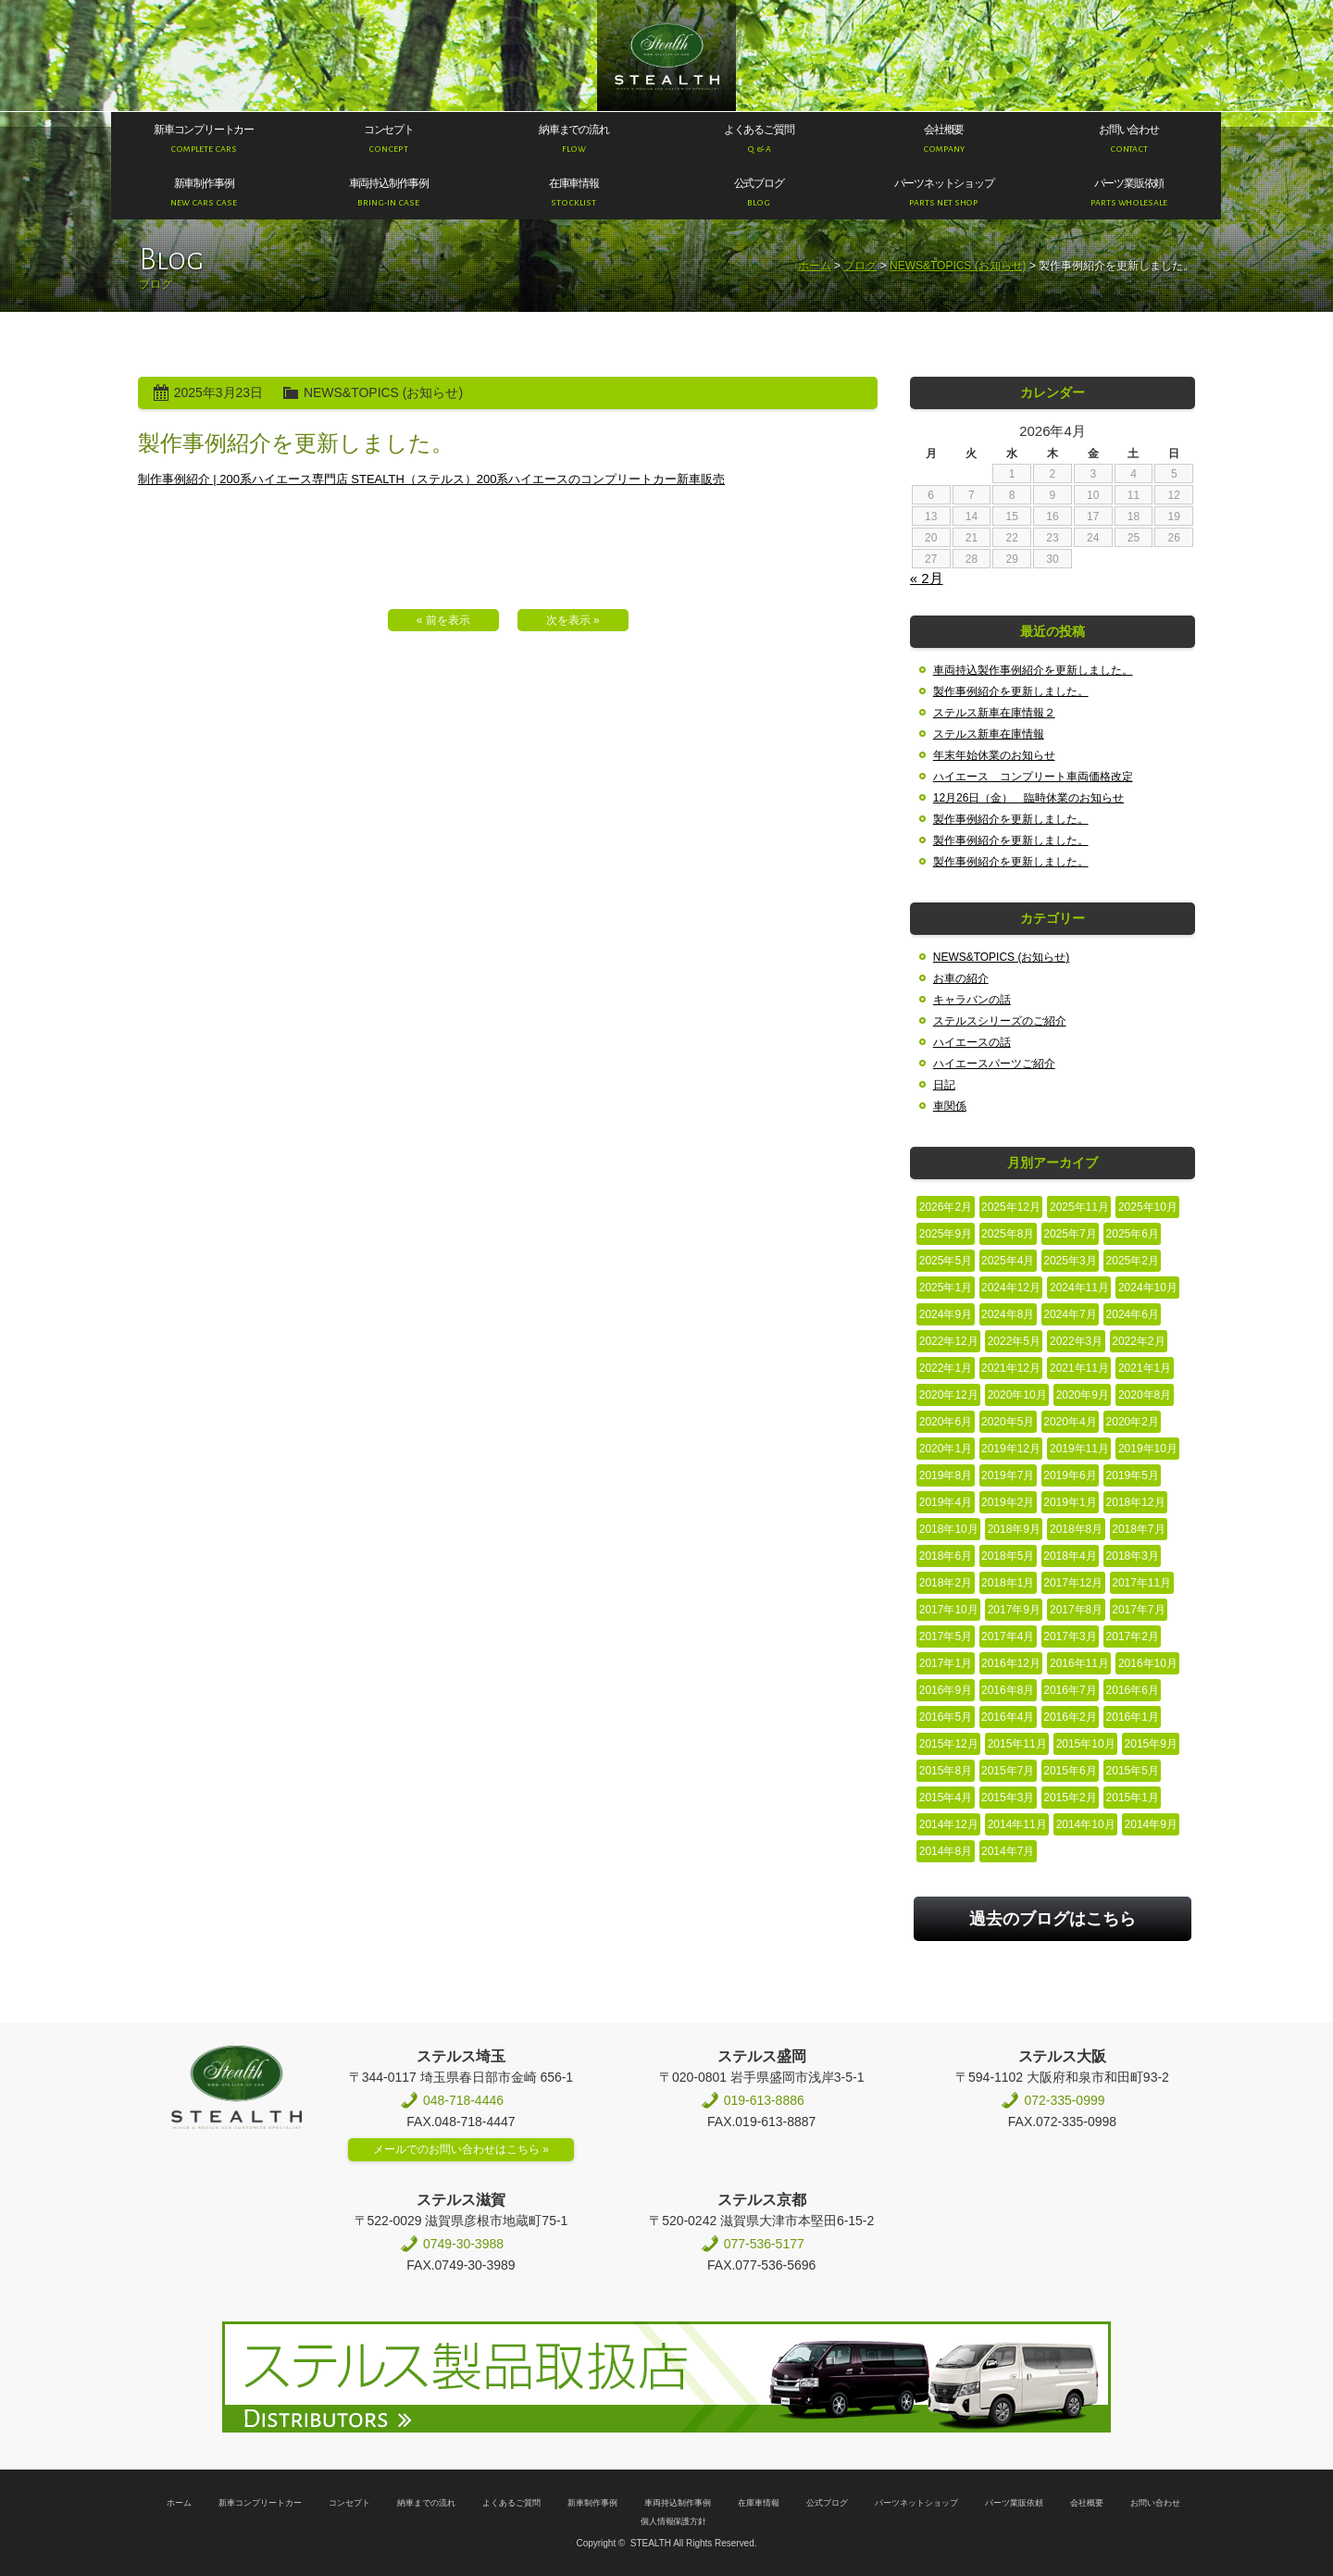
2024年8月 (1007, 1314)
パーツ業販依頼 (1014, 2503)
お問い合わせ (1155, 2503)
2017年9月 (1014, 1609)
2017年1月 (945, 1663)
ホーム (814, 265)
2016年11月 (1079, 1663)
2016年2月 (1069, 1717)
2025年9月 (945, 1233)
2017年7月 (1138, 1609)
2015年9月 (1151, 1743)
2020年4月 (1069, 1421)
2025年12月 (1010, 1207)
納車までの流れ (426, 2503)
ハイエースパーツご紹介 (994, 1063)
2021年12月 (1010, 1368)
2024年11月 (1079, 1287)
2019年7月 (1007, 1475)
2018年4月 (1069, 1555)
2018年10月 (948, 1529)
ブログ (860, 265)
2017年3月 (1069, 1636)
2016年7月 (1069, 1690)
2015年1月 (1132, 1797)
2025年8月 (1007, 1233)
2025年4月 (1007, 1260)
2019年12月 (1010, 1448)
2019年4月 (945, 1502)
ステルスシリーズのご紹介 (999, 1020)
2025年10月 (1147, 1207)
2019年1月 (1069, 1502)
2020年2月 (1132, 1421)
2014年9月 (1151, 1824)
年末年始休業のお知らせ (994, 755)
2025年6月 (1132, 1233)
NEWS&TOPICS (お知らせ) (958, 265)
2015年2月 (1069, 1797)
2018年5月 (1007, 1555)
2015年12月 (948, 1743)
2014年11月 (1017, 1824)
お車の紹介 (961, 978)
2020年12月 (948, 1394)
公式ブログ (827, 2503)
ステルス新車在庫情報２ (994, 712)
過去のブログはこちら (1052, 1919)
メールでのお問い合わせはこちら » (461, 2149)
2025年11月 (1079, 1207)
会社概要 (1086, 2503)
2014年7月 (1007, 1851)
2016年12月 (1010, 1663)
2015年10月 (1085, 1743)
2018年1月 (1007, 1582)
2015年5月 (1132, 1770)
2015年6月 (1069, 1770)
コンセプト (349, 2503)
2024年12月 (1010, 1287)
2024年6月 (1132, 1314)
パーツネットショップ (916, 2503)
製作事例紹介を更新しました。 (1011, 691)
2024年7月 (1069, 1314)
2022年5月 (1014, 1341)
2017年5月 (945, 1636)
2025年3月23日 (218, 392)
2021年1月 (1144, 1368)
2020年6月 (945, 1421)
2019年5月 (1132, 1475)
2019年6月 (1069, 1475)
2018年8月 (1076, 1529)
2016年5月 (945, 1717)
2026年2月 (945, 1207)
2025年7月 (1069, 1233)
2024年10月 (1147, 1287)
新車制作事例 (592, 2503)
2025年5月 (945, 1260)
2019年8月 (945, 1475)
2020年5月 (1007, 1421)
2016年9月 (945, 1690)
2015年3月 (1007, 1797)
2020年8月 (1144, 1394)
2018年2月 (945, 1582)
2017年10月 (948, 1609)
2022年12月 (948, 1341)
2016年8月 (1007, 1690)
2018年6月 (945, 1555)
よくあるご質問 (511, 2503)
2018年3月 (1132, 1555)
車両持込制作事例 (677, 2503)
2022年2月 (1138, 1341)
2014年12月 (948, 1824)
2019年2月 (1007, 1502)
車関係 (949, 1106)
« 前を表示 (443, 620)
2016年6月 (1132, 1690)
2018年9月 (1014, 1529)
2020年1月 (945, 1448)
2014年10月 (1085, 1824)
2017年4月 (1007, 1636)
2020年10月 (1017, 1394)
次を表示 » (573, 620)
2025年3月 (1069, 1260)
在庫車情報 (758, 2503)
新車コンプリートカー (260, 2503)
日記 (944, 1084)
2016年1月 (1132, 1717)
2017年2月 (1132, 1636)
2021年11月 (1079, 1368)
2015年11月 (1017, 1743)
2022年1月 (945, 1368)
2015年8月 (945, 1770)
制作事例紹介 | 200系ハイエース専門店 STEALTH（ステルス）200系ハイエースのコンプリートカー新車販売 (431, 479)
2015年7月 (1007, 1770)
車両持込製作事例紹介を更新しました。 (1033, 670)
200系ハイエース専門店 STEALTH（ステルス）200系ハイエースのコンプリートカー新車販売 (667, 56)
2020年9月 (1082, 1394)
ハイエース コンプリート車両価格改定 (1033, 776)
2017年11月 (1141, 1582)
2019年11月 (1079, 1448)
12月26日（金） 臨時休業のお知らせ (1028, 797)
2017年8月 (1076, 1609)
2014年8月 (945, 1851)
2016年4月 (1007, 1717)
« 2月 (926, 578)
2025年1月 (945, 1287)
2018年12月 (1135, 1502)
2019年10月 (1147, 1448)
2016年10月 (1147, 1663)
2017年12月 (1073, 1582)
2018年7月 (1138, 1529)
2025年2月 (1132, 1260)
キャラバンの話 (972, 999)
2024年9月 (945, 1314)
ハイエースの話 (972, 1042)
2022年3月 (1076, 1341)
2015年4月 (945, 1797)
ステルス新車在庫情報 (988, 734)
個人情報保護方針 (674, 2521)
